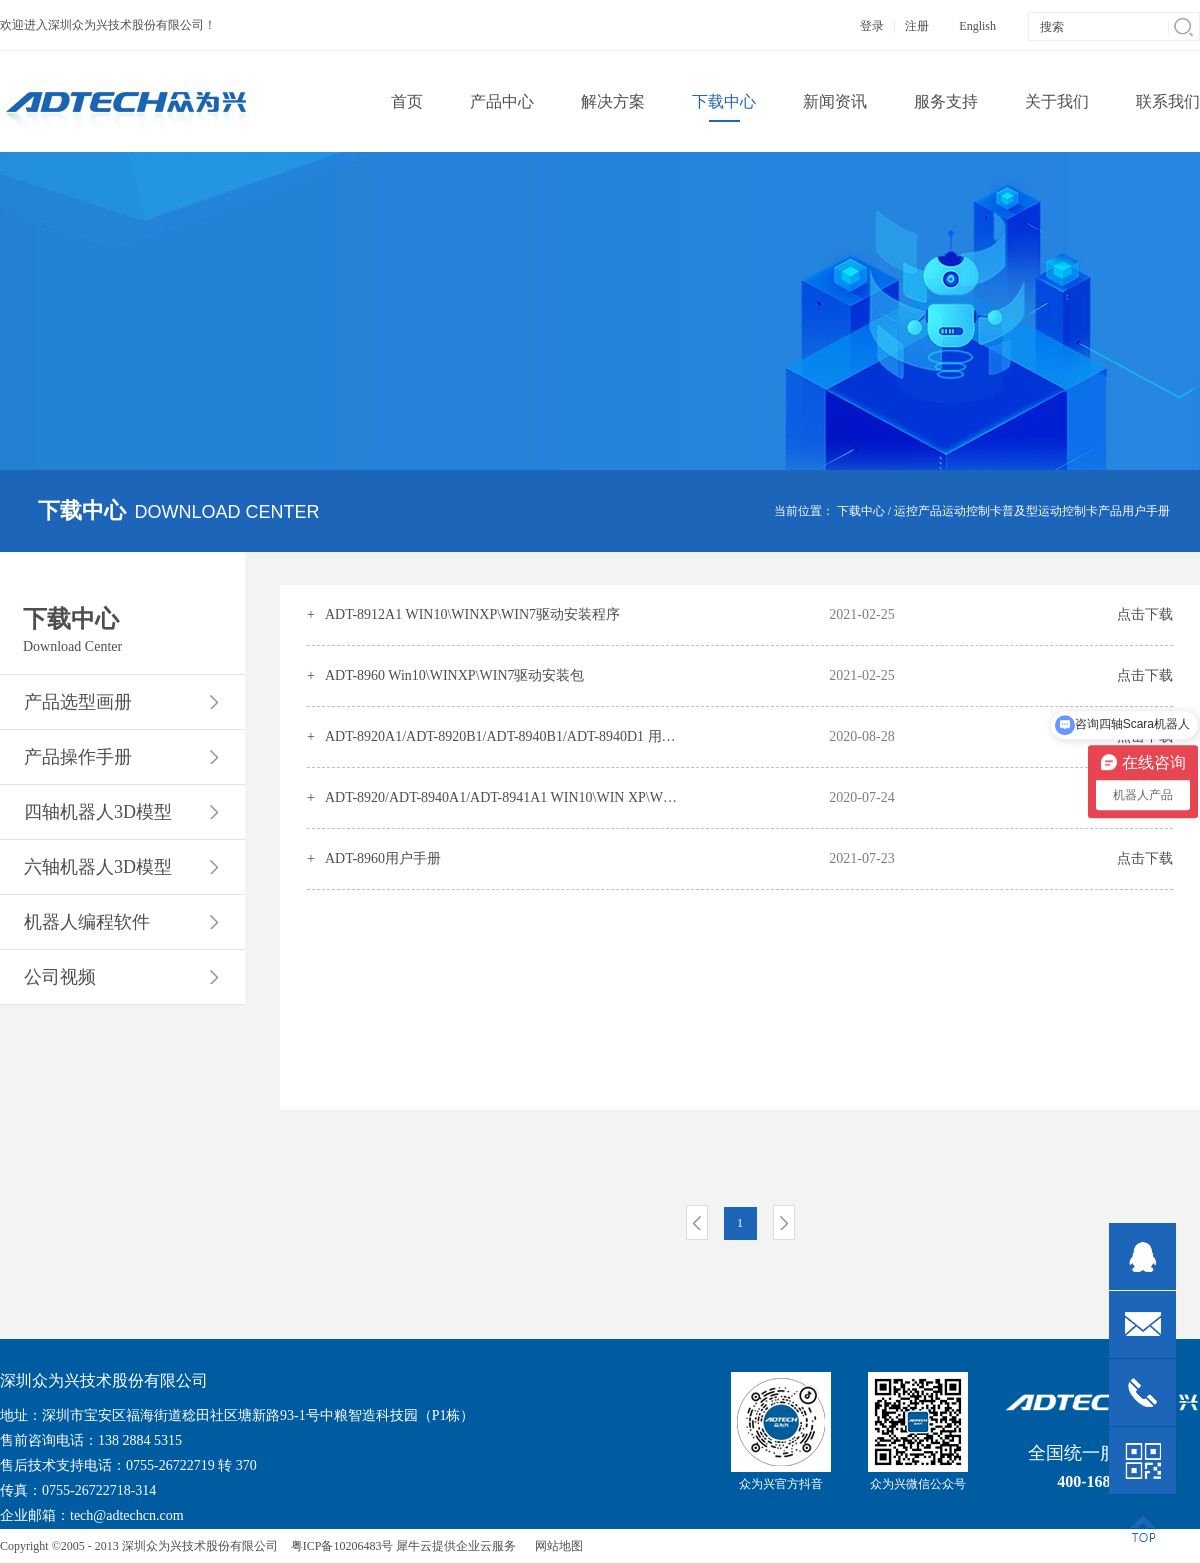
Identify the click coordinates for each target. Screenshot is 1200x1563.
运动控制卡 (972, 511)
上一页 (697, 1222)
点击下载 (1145, 614)
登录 (872, 26)
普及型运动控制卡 (1050, 511)
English (977, 26)
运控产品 (918, 511)
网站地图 (556, 1546)
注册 (917, 26)
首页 (407, 101)
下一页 (784, 1222)
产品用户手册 (1134, 511)
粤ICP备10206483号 (342, 1546)
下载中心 (861, 511)
